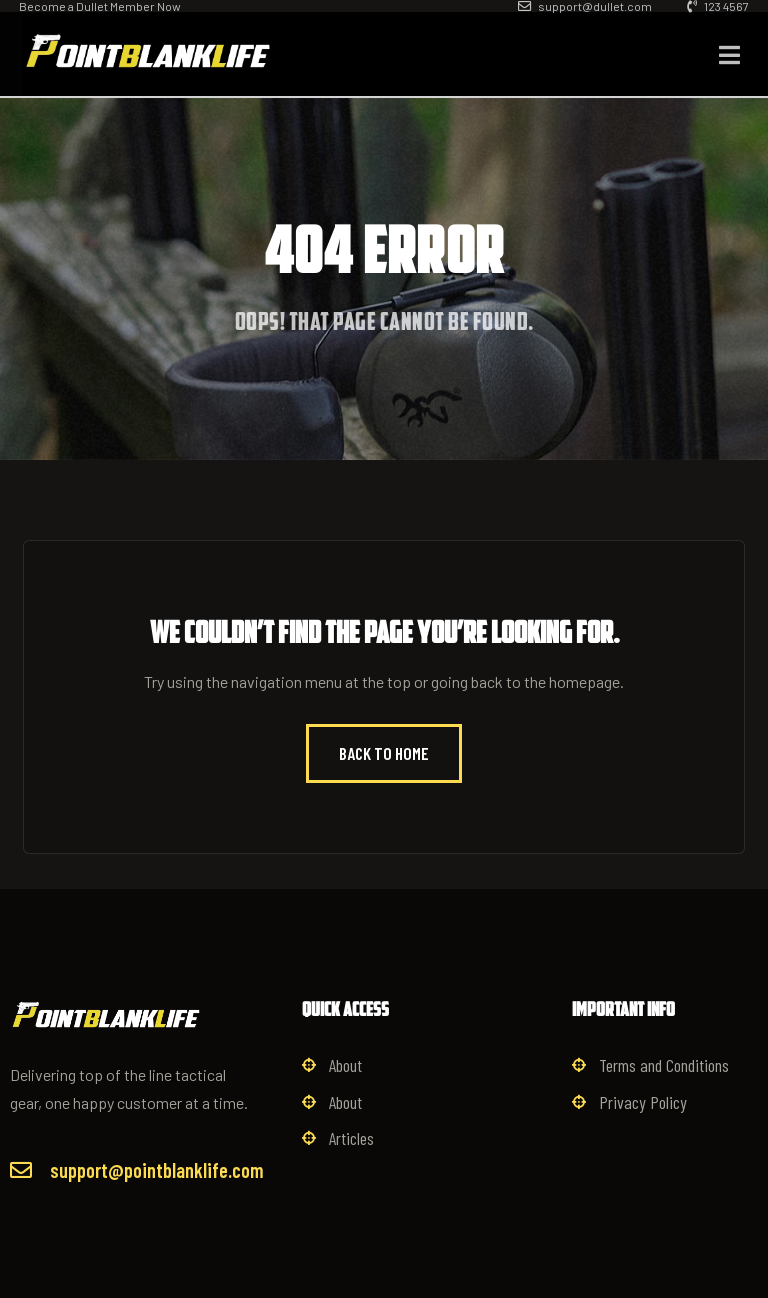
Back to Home (384, 753)
